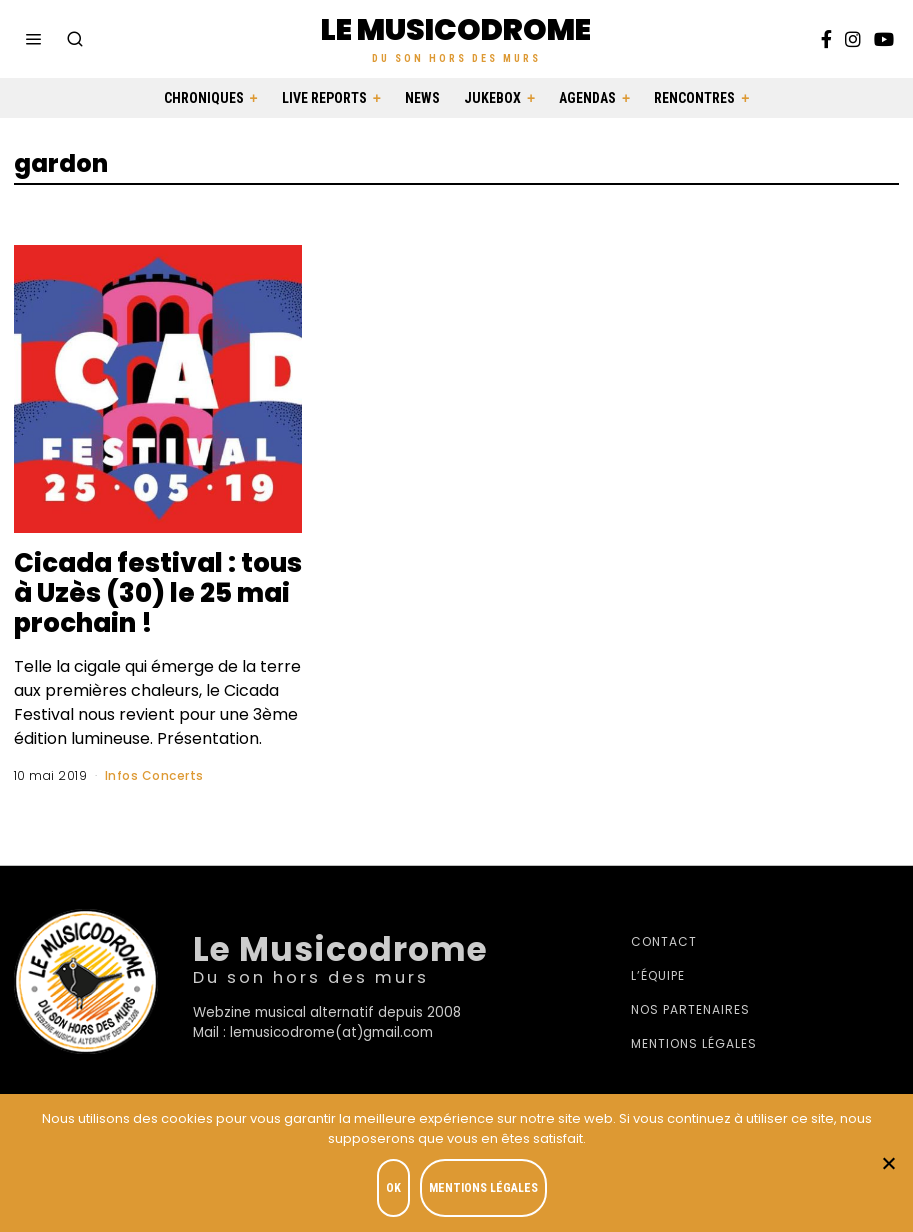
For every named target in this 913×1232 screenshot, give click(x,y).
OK (393, 1188)
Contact (664, 941)
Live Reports (324, 98)
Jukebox (492, 98)
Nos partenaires (690, 1009)
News (422, 98)
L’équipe (658, 975)
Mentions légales (694, 1043)
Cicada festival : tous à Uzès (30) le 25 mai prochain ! (158, 593)
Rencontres (694, 98)
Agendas (587, 98)
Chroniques (204, 98)
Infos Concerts (154, 775)
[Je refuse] (888, 1163)
